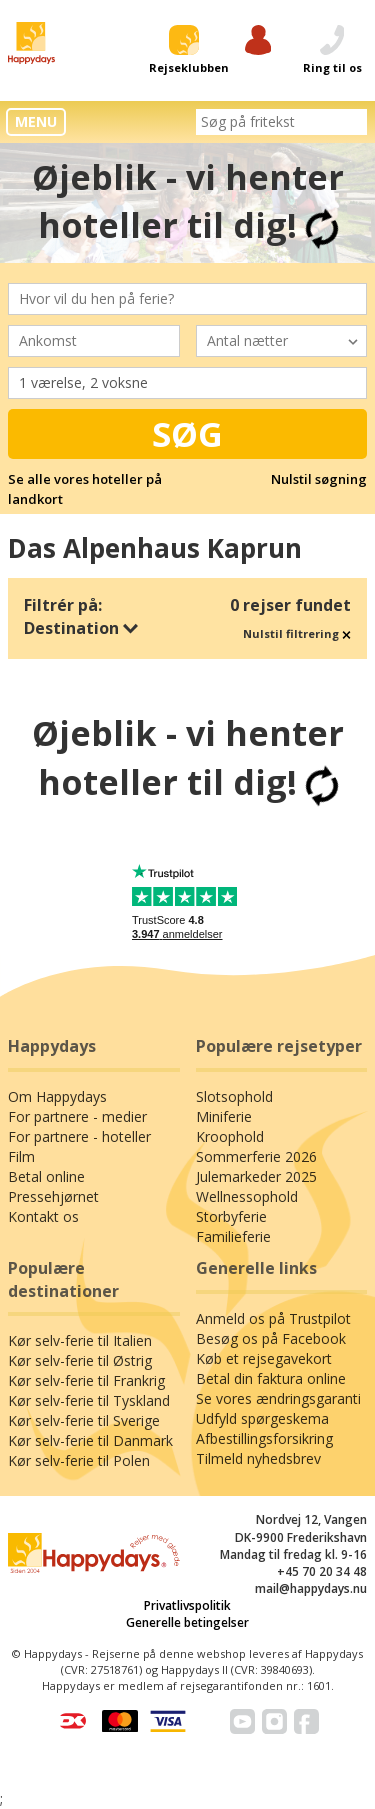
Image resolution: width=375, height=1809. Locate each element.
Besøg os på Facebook (271, 1338)
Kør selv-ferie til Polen (79, 1460)
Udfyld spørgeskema (262, 1418)
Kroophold (230, 1136)
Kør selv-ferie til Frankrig (86, 1380)
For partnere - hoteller (79, 1136)
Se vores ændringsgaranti (278, 1398)
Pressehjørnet (53, 1196)
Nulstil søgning (319, 479)
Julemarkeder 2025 (256, 1176)
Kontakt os (43, 1216)
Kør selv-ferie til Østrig (80, 1360)
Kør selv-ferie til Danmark (90, 1440)
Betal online (46, 1176)
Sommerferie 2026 (256, 1156)
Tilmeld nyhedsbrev (258, 1458)
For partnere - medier (77, 1116)
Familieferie (233, 1236)
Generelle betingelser (187, 1622)
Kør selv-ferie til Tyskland (89, 1400)
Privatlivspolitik (187, 1605)
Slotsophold (234, 1096)
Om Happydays (57, 1096)
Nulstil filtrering (297, 633)
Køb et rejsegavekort (264, 1358)
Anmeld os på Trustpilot (273, 1318)
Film (21, 1156)
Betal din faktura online (271, 1378)
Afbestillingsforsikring (264, 1438)
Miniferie (224, 1116)
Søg (187, 434)
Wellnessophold (247, 1196)
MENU (36, 121)
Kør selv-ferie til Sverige (84, 1420)
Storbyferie (231, 1216)
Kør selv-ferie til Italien (80, 1340)
